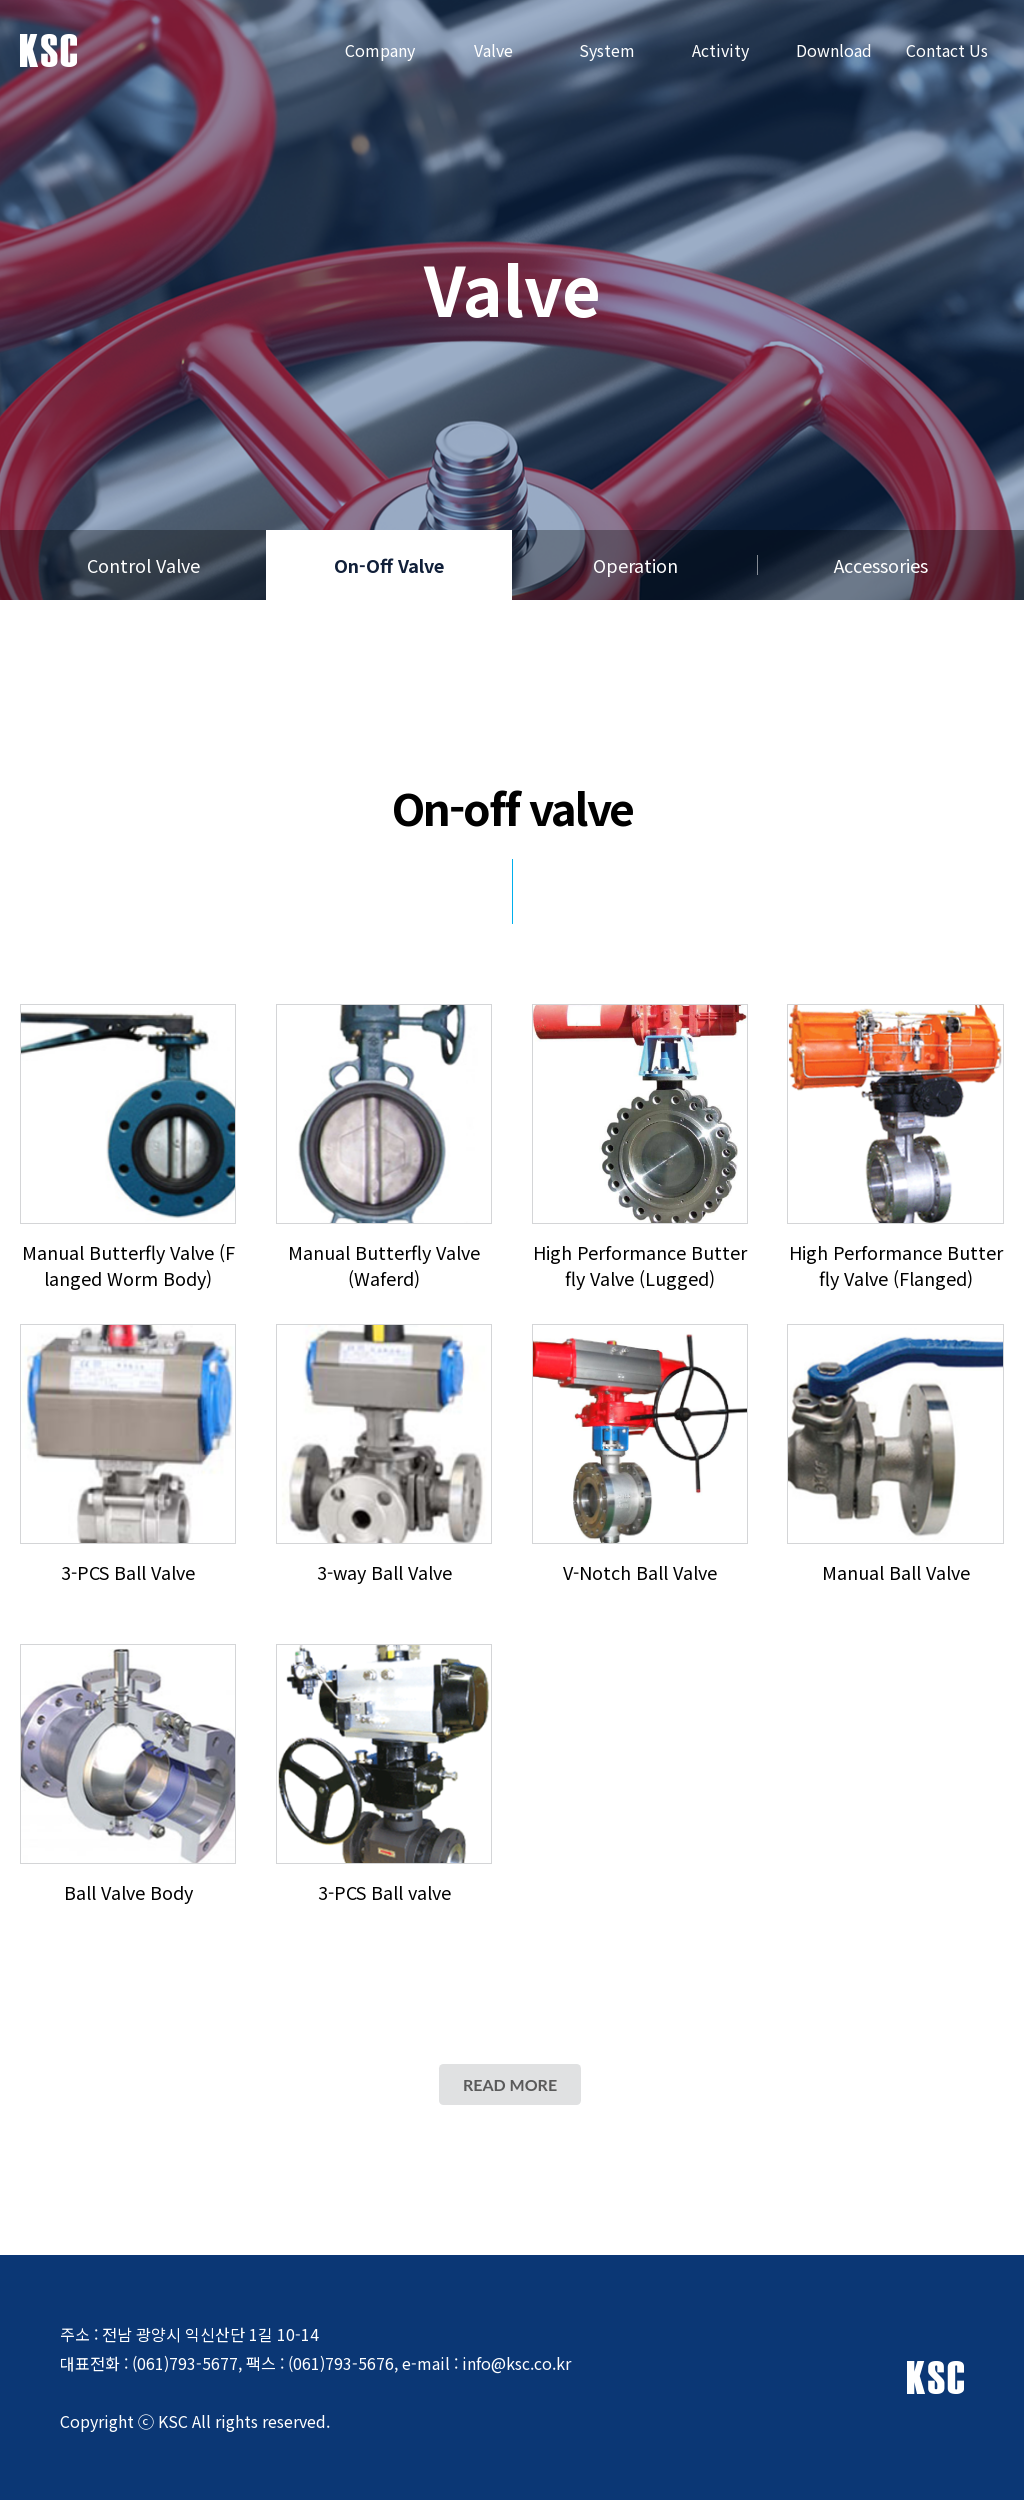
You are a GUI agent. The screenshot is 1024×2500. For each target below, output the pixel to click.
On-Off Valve (389, 565)
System (607, 50)
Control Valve (143, 565)
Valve (493, 50)
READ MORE (510, 2084)
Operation (635, 565)
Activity (720, 50)
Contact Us (947, 50)
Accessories (881, 565)
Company (380, 50)
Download (834, 50)
